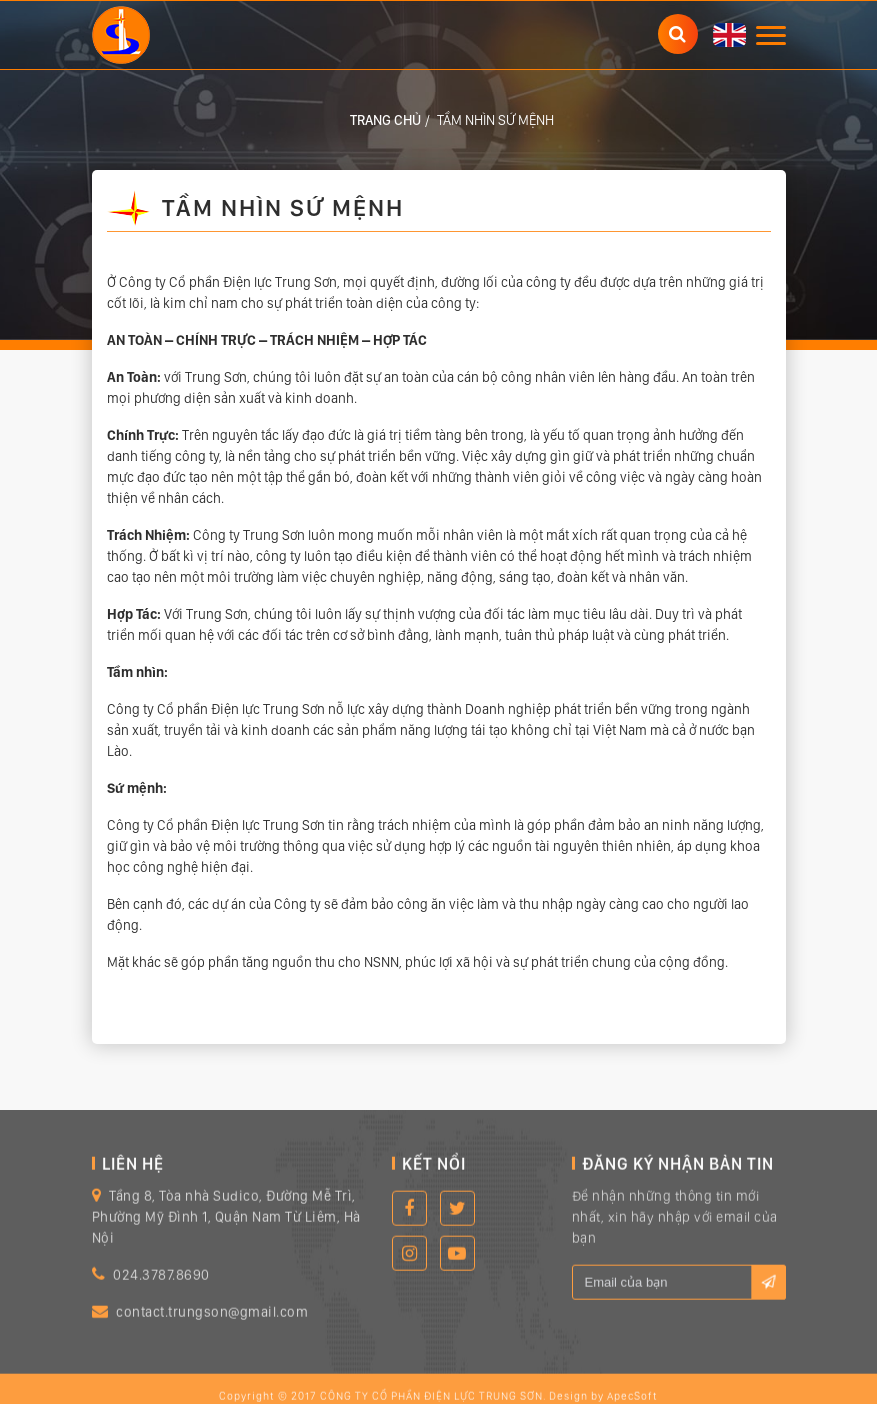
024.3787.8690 (161, 1287)
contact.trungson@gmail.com (212, 1324)
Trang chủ (385, 120)
